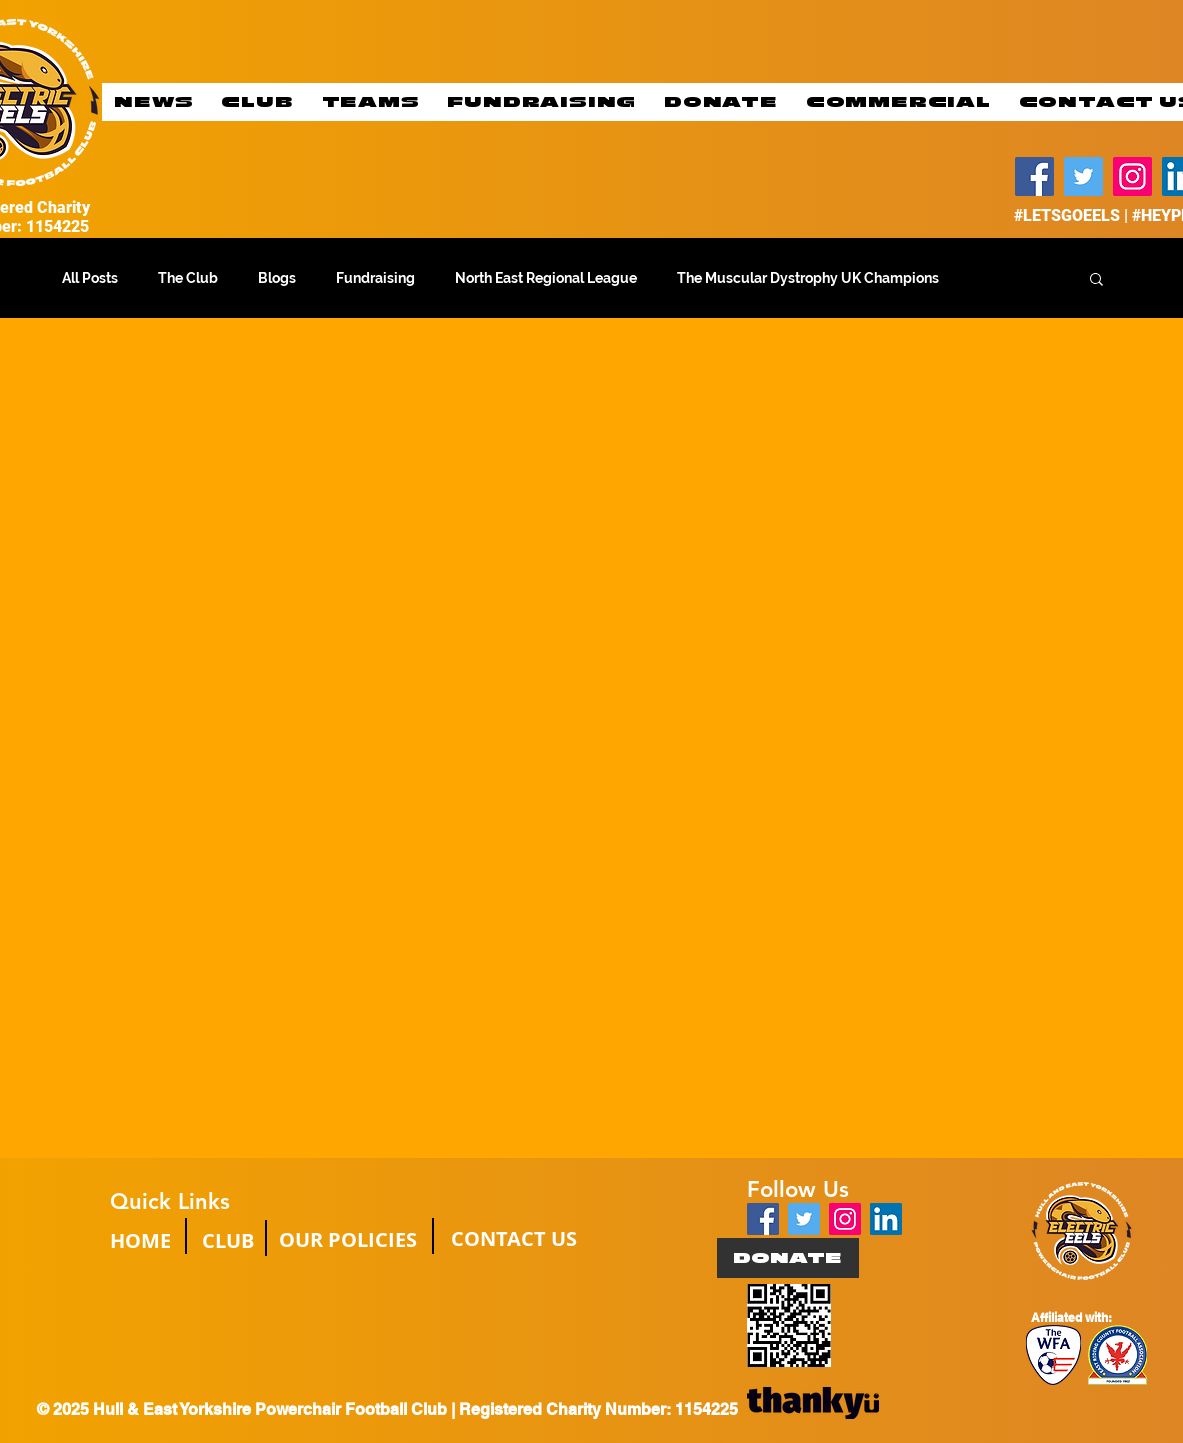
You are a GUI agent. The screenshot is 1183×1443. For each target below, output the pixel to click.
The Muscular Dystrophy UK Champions (808, 278)
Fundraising (375, 278)
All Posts (90, 278)
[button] (1096, 280)
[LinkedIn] (886, 1219)
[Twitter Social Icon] (804, 1219)
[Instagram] (1132, 176)
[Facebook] (1034, 176)
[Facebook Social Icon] (763, 1219)
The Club (188, 278)
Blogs (277, 278)
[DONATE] (788, 1258)
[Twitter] (1083, 176)
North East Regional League (546, 278)
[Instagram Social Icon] (845, 1219)
